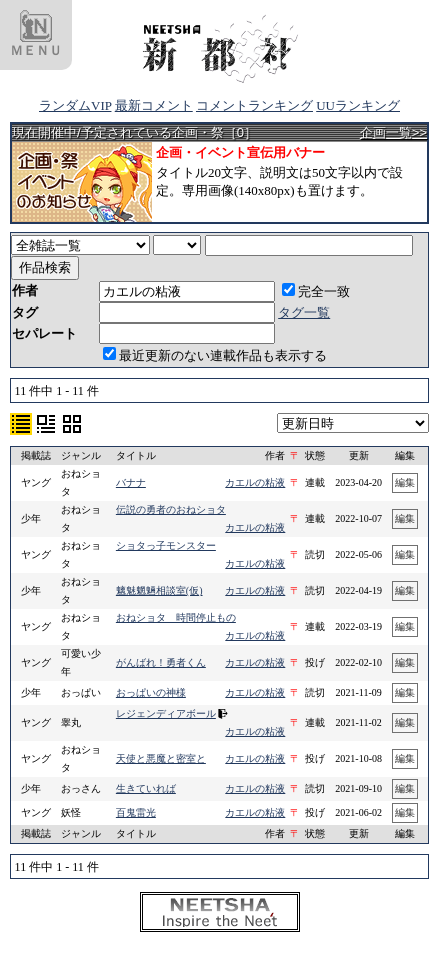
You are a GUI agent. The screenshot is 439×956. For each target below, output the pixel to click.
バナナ (131, 482)
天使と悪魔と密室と (161, 758)
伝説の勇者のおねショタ (171, 509)
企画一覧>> (393, 132)
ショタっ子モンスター (166, 545)
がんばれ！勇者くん (161, 662)
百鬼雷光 (136, 812)
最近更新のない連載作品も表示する (215, 355)
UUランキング (358, 105)
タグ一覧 (304, 312)
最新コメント (154, 105)
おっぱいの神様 (151, 692)
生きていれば (146, 788)
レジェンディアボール (166, 713)
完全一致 (316, 291)
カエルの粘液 (255, 482)
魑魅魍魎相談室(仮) (159, 590)
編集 (405, 482)
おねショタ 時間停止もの (176, 617)
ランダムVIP (75, 105)
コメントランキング (254, 105)
